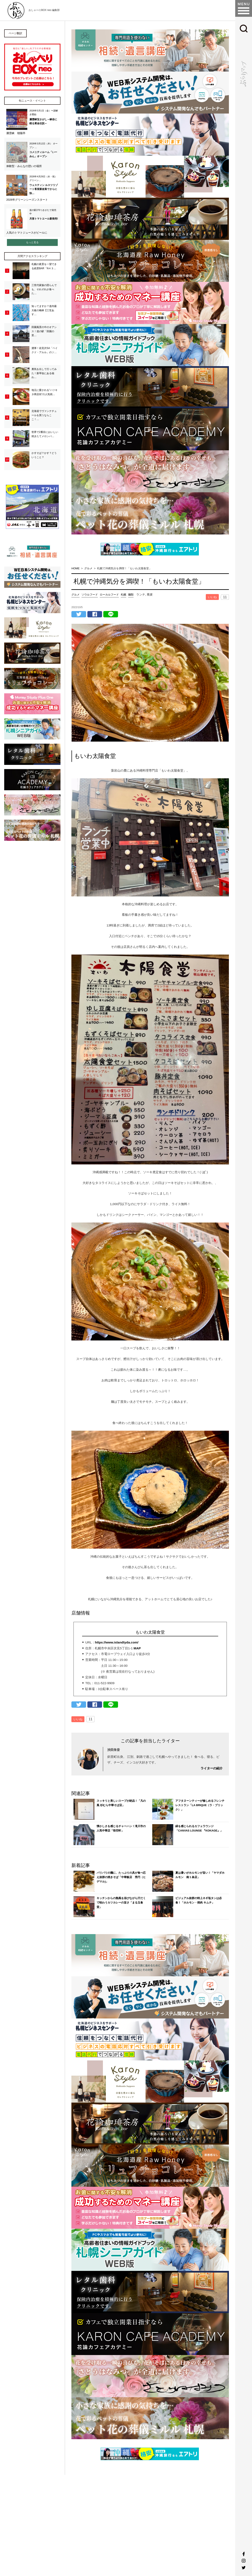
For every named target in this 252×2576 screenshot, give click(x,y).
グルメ (75, 594)
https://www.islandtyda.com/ (116, 1642)
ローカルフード (109, 594)
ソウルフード (89, 594)
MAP (137, 1648)
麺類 (131, 594)
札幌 (123, 594)
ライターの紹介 (212, 1768)
